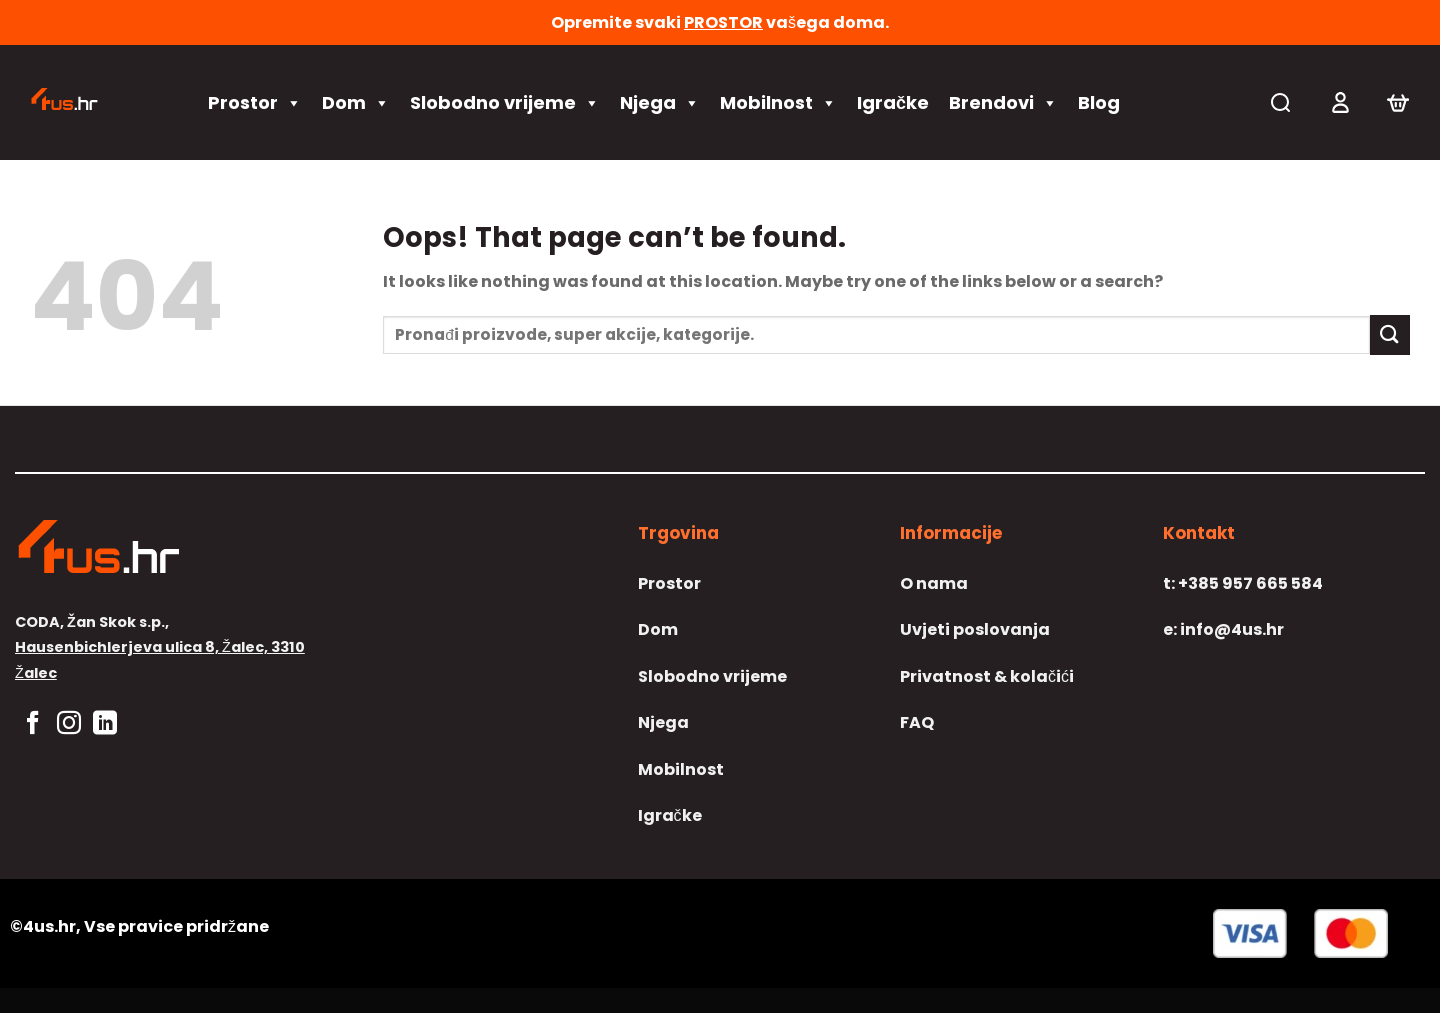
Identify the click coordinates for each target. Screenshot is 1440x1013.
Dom (356, 103)
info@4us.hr (1223, 629)
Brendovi (1003, 103)
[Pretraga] (1280, 102)
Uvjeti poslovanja (975, 629)
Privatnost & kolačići (987, 676)
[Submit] (1390, 334)
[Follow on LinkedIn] (105, 724)
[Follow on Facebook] (33, 724)
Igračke (893, 102)
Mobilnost (778, 103)
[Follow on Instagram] (69, 724)
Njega (660, 103)
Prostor (255, 103)
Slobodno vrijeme (505, 103)
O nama (934, 583)
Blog (1099, 102)
